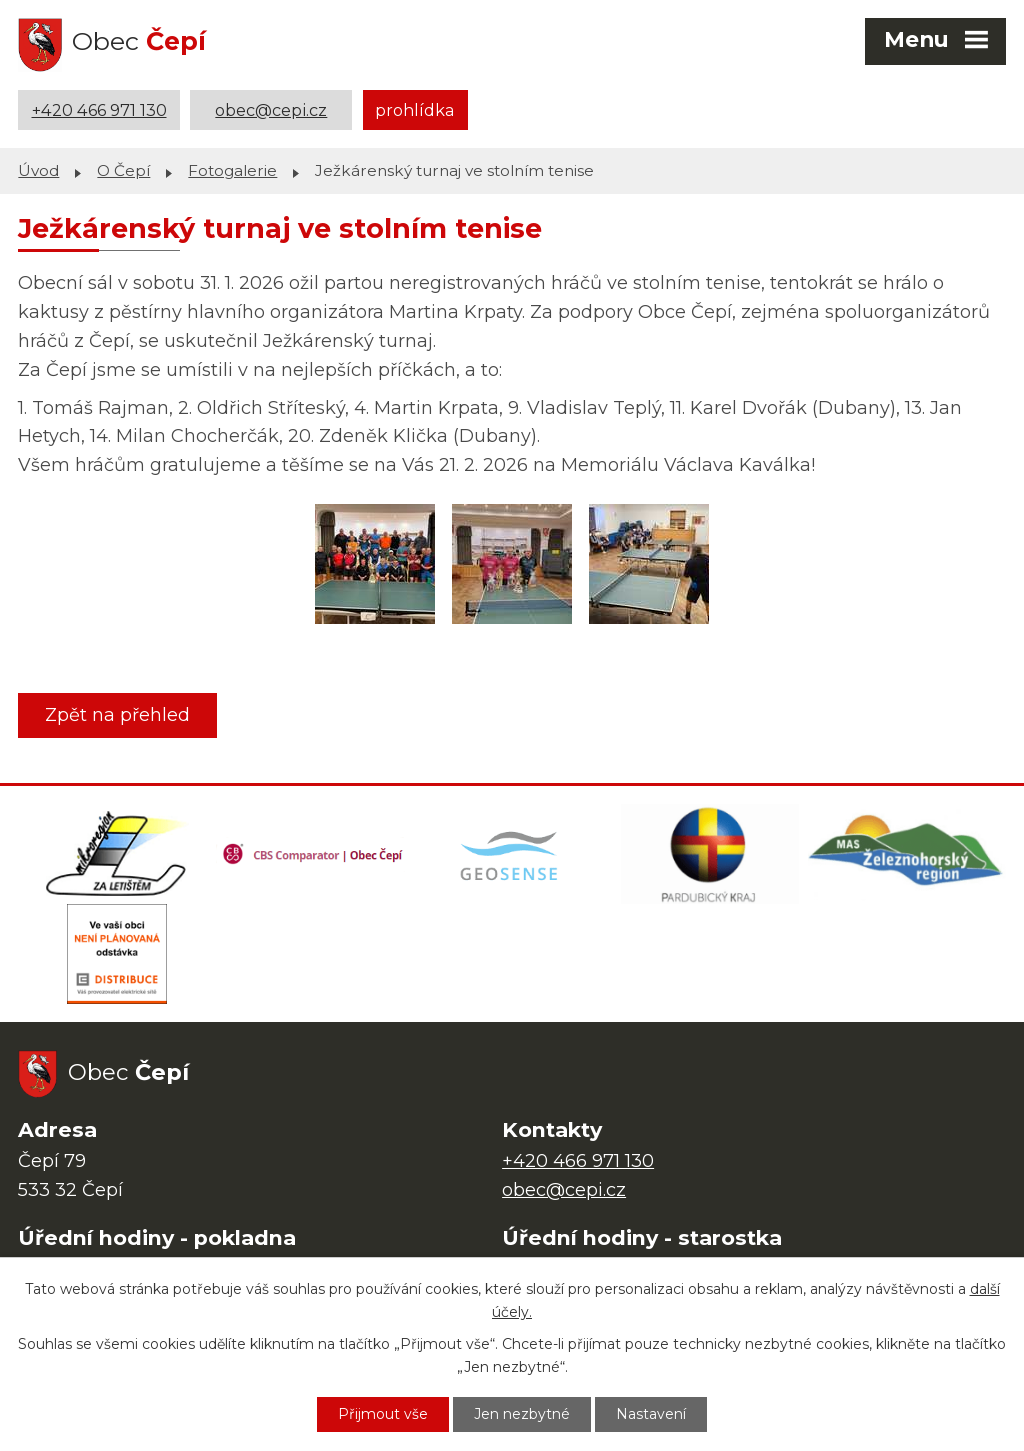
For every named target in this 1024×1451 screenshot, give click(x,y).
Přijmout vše (383, 1414)
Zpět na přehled (117, 715)
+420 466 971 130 (99, 110)
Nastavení (651, 1414)
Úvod (38, 170)
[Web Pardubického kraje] (710, 854)
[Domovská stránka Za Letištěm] (117, 854)
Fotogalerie (232, 170)
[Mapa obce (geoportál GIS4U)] (512, 854)
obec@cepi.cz (271, 110)
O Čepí (123, 170)
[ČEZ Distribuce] (117, 954)
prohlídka (415, 110)
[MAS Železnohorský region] (907, 854)
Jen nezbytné (522, 1414)
